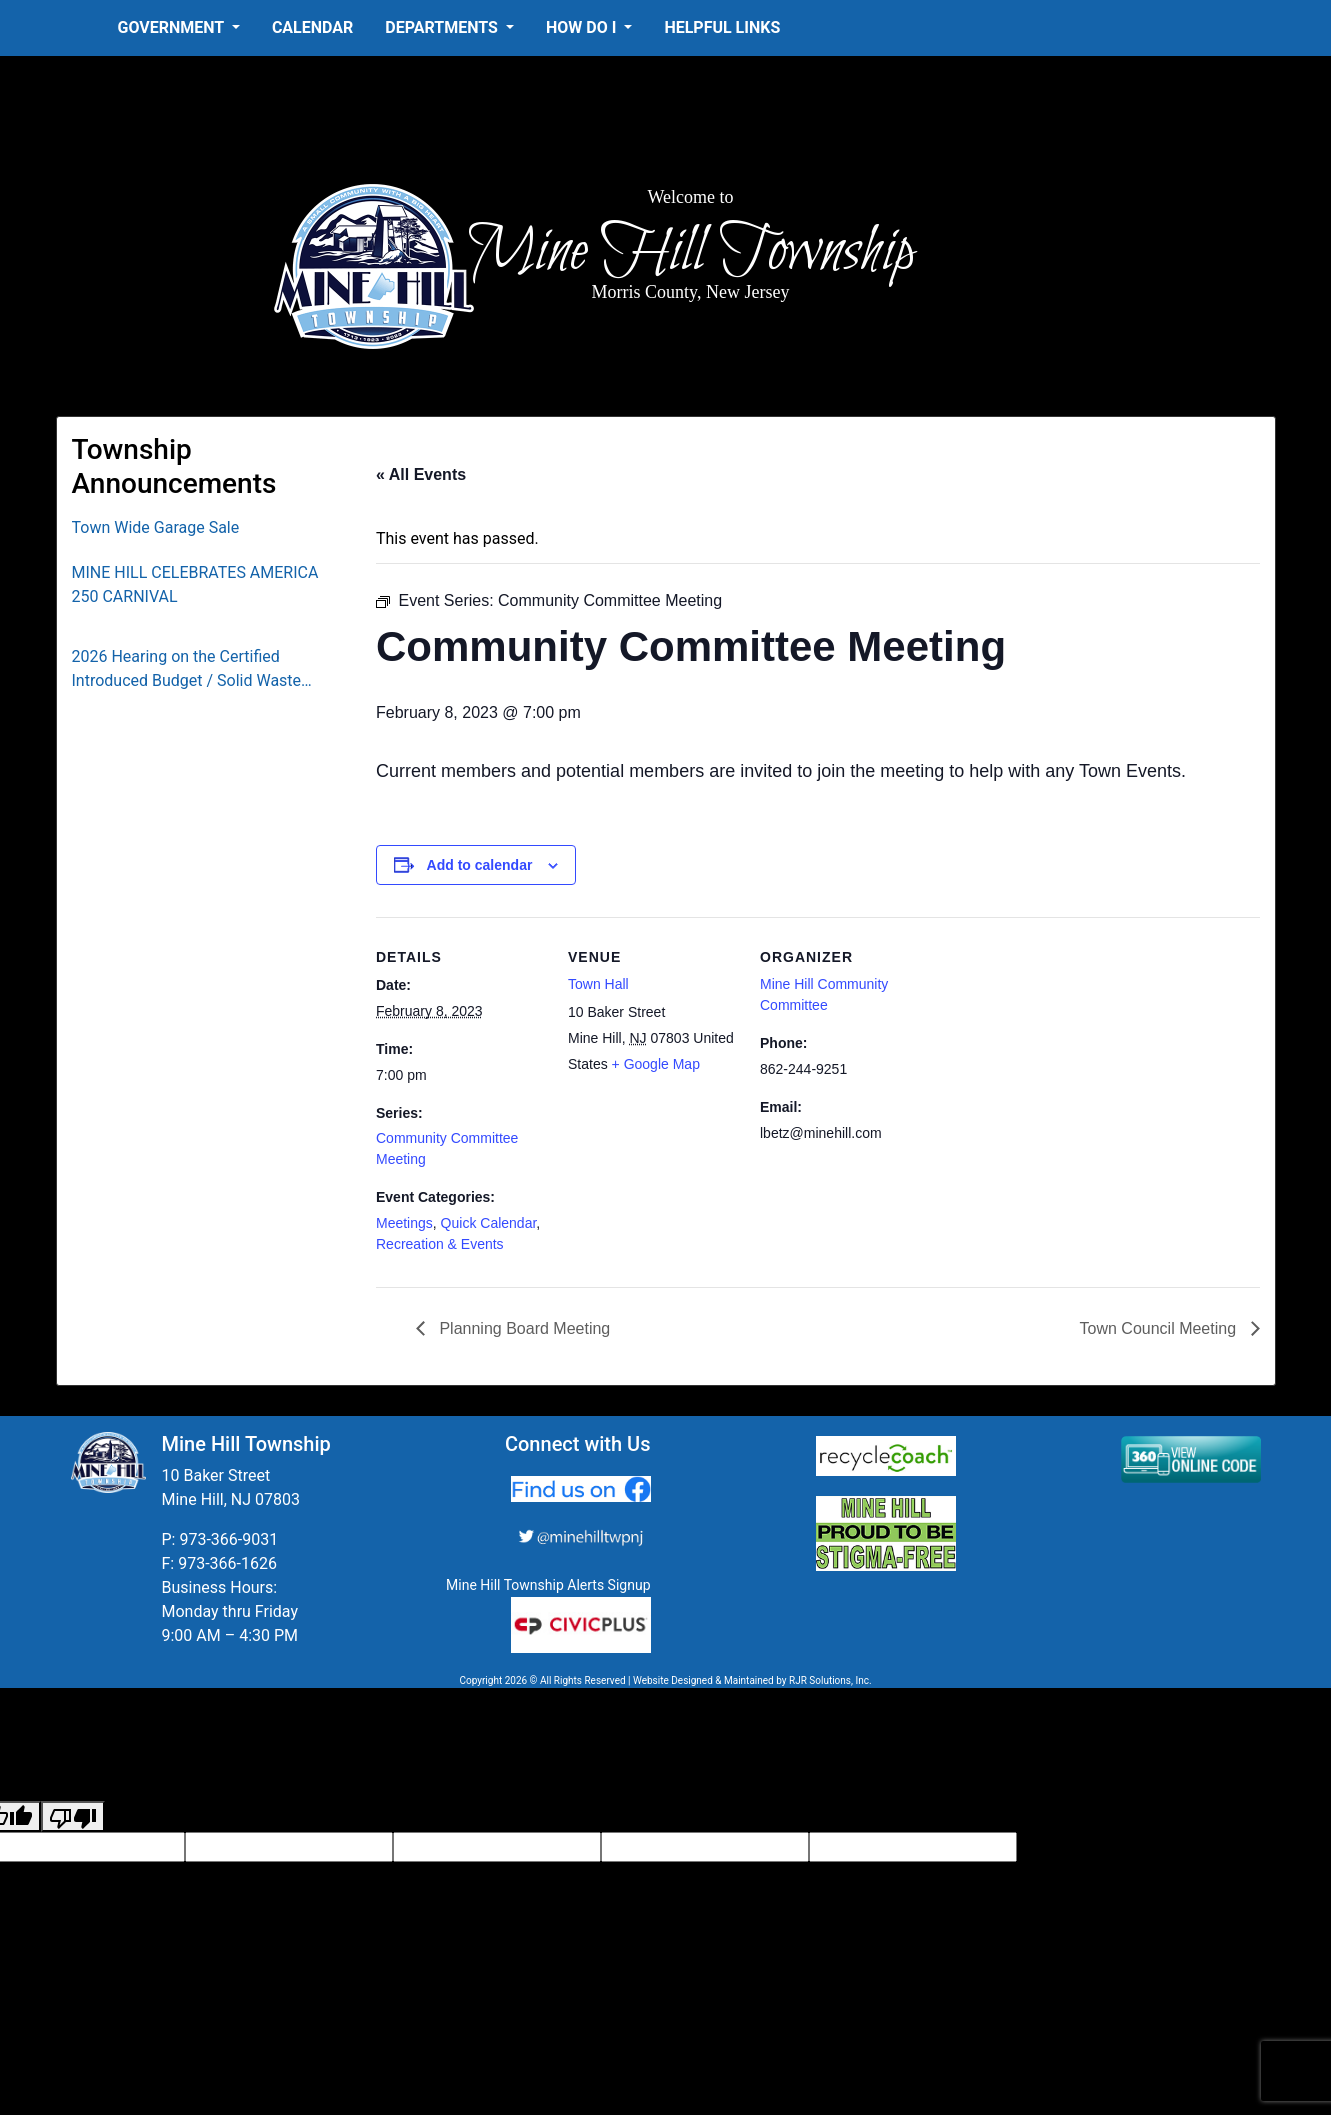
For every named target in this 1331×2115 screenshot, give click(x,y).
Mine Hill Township (690, 252)
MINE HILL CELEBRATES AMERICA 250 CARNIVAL (195, 584)
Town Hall (598, 984)
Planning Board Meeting (522, 1328)
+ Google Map (656, 1064)
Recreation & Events (440, 1244)
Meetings (404, 1223)
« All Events (421, 474)
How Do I (583, 27)
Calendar (312, 27)
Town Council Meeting (1160, 1328)
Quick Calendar (489, 1223)
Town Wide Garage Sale (156, 527)
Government (173, 27)
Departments (443, 27)
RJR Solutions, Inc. (830, 1680)
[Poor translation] (73, 1816)
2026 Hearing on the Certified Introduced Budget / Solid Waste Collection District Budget (187, 670)
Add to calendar (480, 865)
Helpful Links (722, 27)
